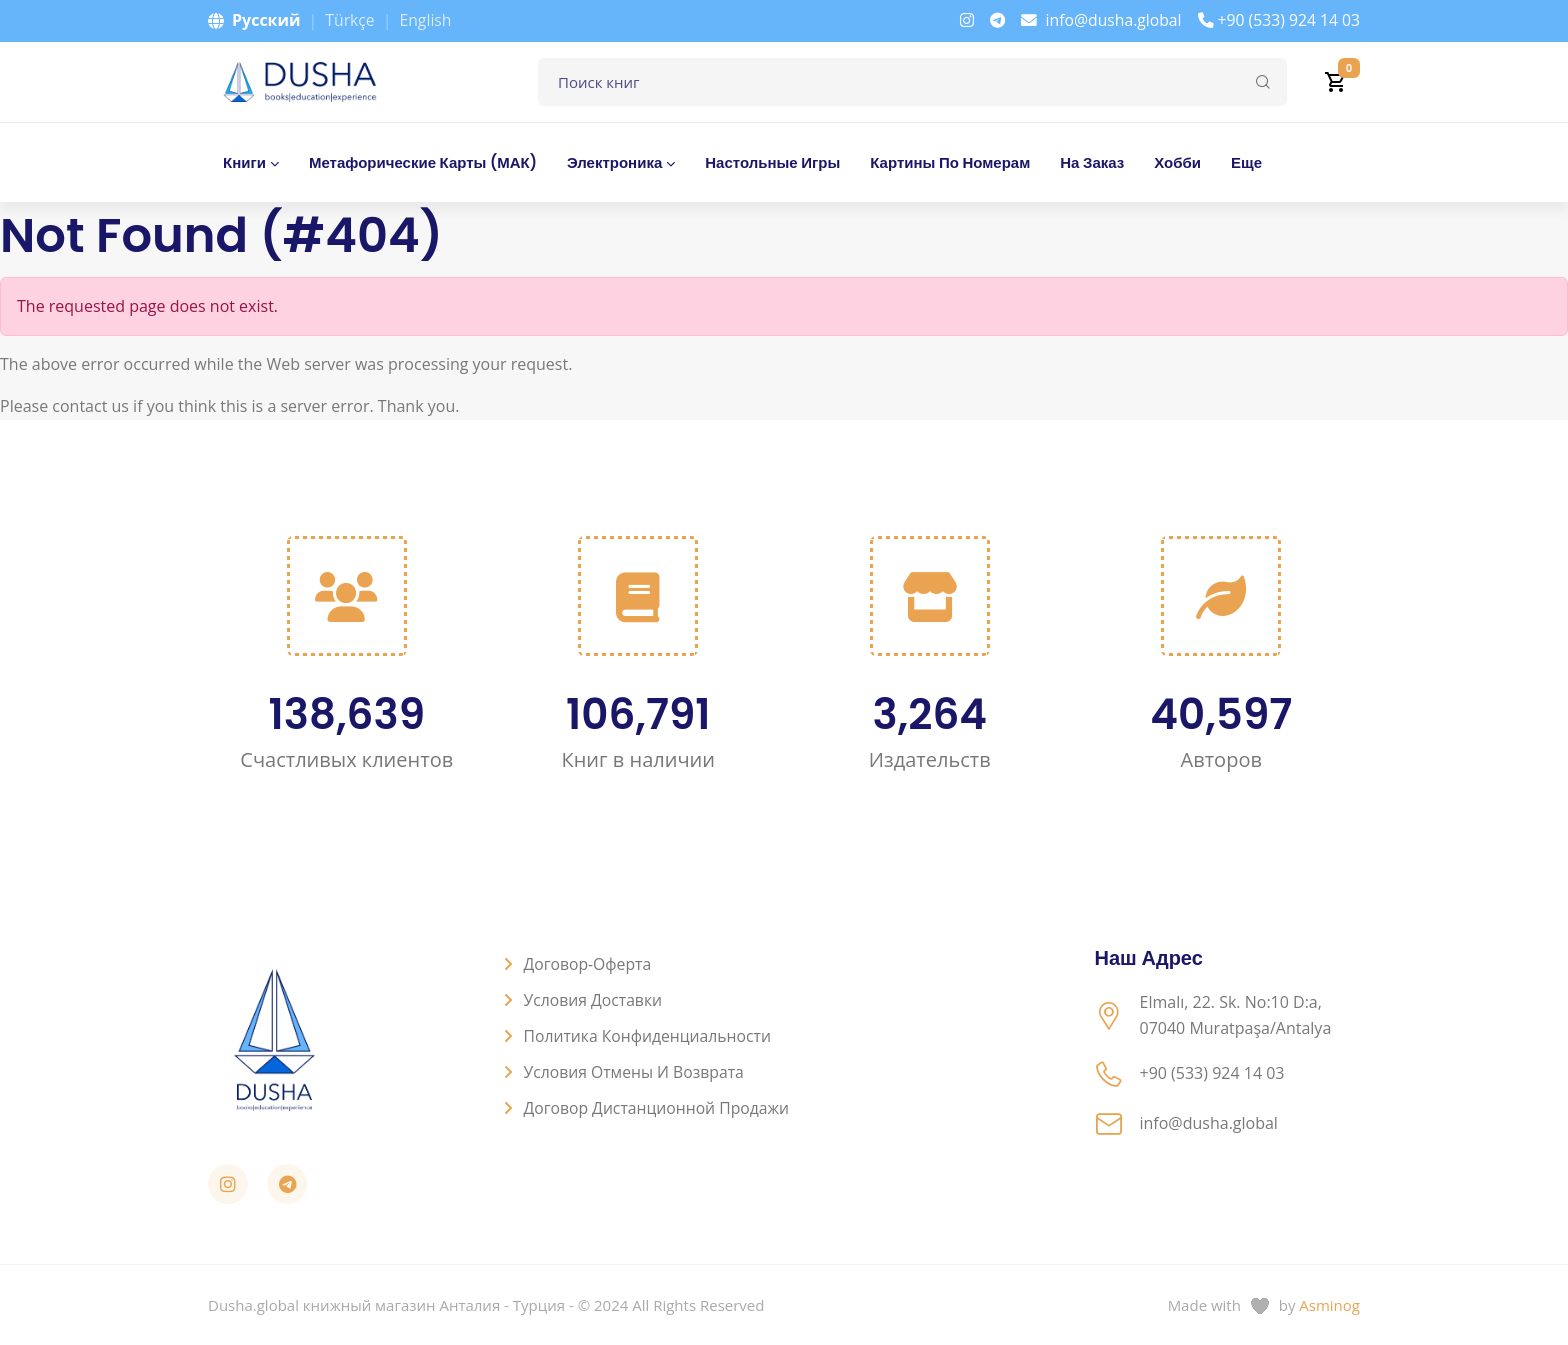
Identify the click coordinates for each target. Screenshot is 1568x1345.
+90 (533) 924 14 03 (1277, 20)
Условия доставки (594, 1000)
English (426, 20)
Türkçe (350, 20)
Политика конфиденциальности (650, 1036)
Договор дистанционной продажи (659, 1108)
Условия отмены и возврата (636, 1072)
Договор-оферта (589, 964)
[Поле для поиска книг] (912, 82)
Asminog (1329, 1305)
